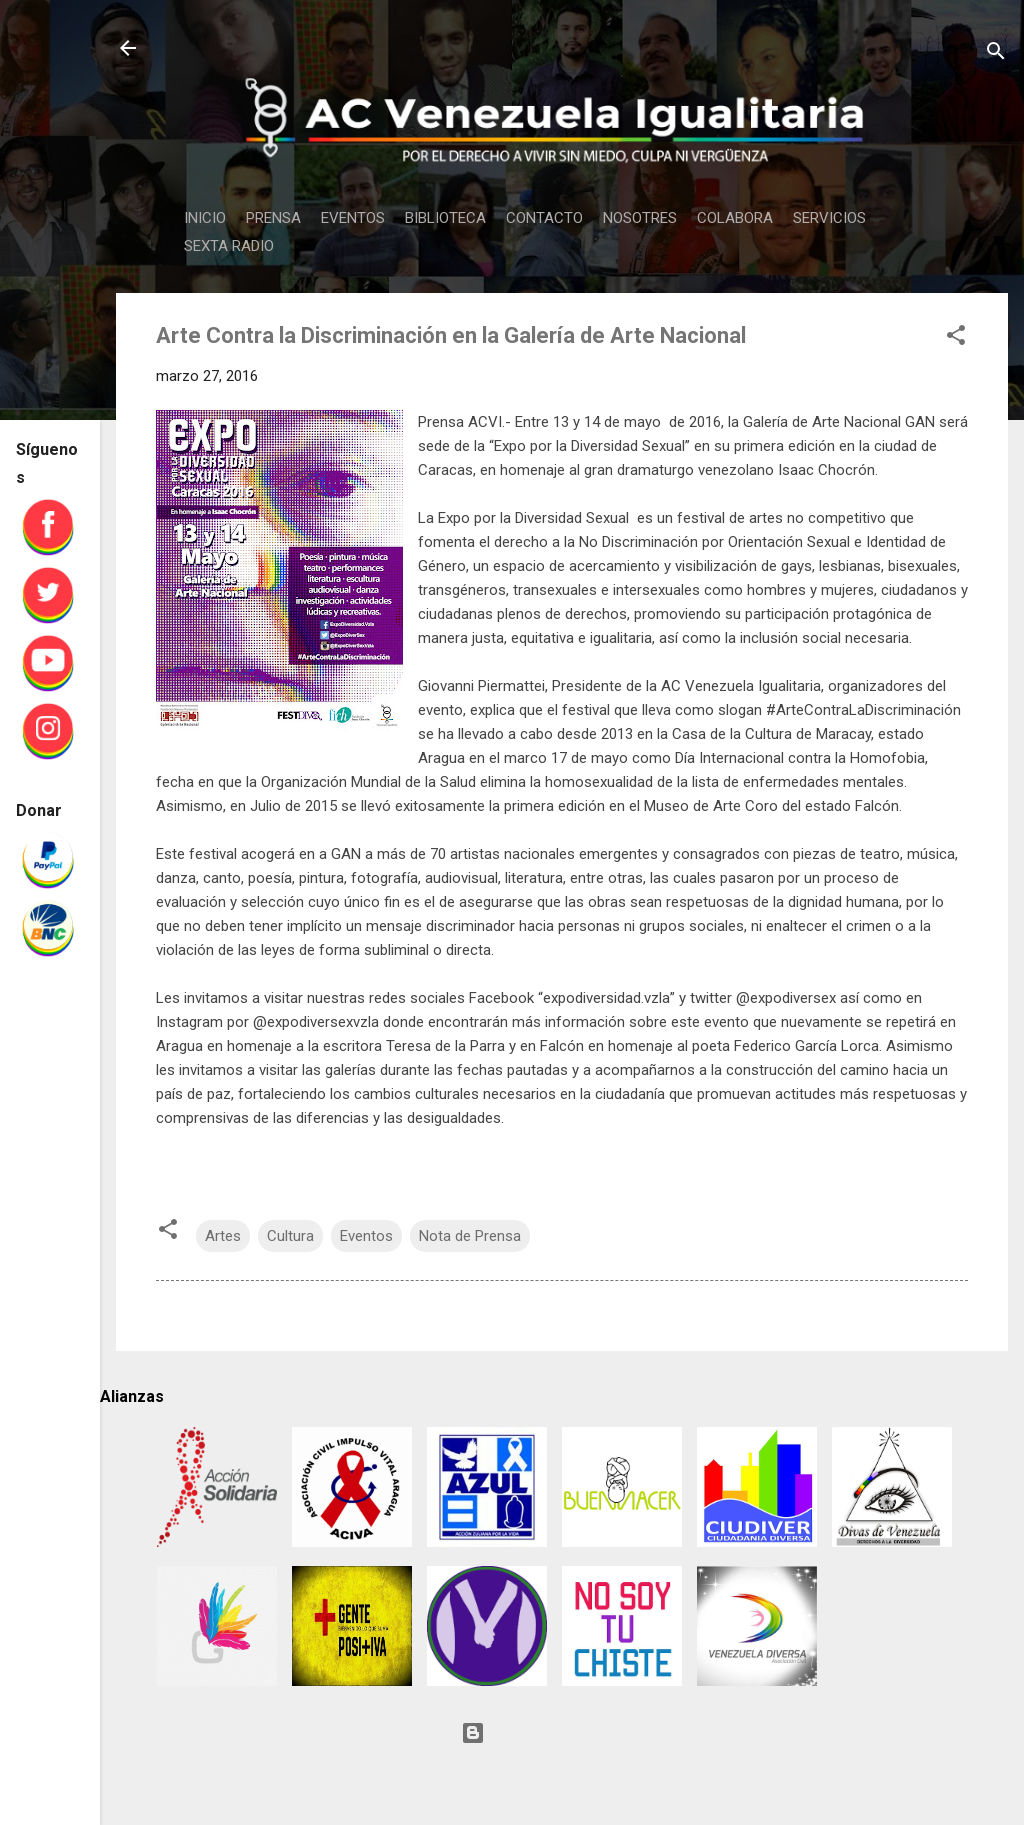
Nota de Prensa (470, 1236)
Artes (223, 1236)
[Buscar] (996, 54)
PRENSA (273, 218)
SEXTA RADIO (229, 246)
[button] (956, 338)
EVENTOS (353, 218)
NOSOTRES (640, 218)
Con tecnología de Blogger (562, 1733)
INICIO (205, 218)
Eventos (366, 1236)
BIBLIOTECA (445, 218)
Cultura (290, 1236)
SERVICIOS (829, 218)
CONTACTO (544, 218)
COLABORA (735, 218)
